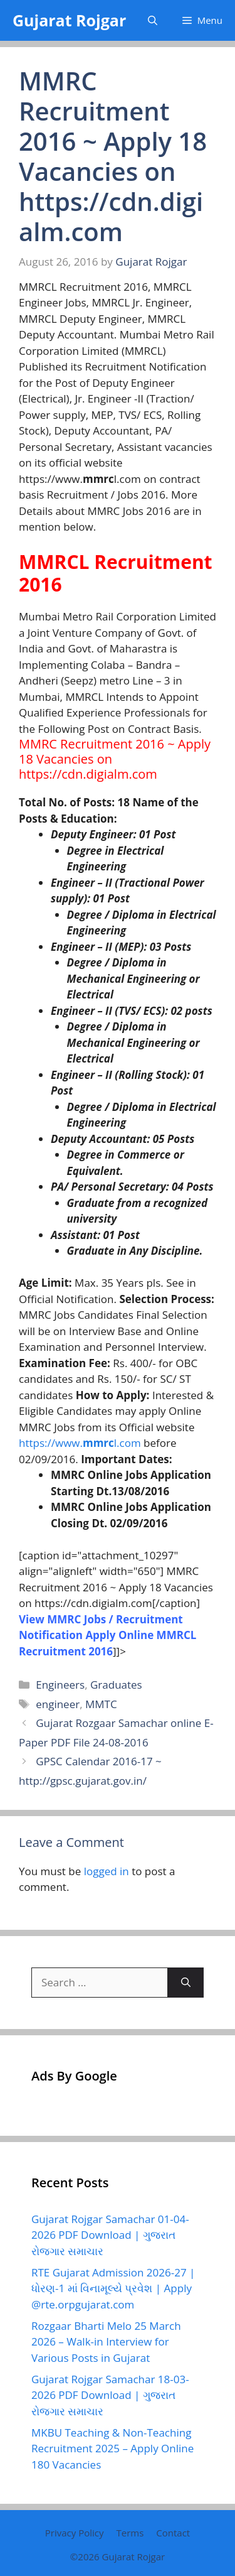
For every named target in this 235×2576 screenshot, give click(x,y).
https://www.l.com (80, 1443)
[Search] (186, 1982)
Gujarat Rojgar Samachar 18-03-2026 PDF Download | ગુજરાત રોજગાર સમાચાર (110, 2395)
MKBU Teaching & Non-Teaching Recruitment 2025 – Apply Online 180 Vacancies (112, 2448)
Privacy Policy (74, 2532)
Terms (130, 2532)
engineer (58, 1704)
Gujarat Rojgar (69, 20)
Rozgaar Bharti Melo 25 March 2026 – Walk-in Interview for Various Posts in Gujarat (106, 2342)
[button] (152, 20)
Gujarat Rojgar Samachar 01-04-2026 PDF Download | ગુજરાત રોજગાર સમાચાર (110, 2235)
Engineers (60, 1684)
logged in (106, 1871)
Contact (173, 2532)
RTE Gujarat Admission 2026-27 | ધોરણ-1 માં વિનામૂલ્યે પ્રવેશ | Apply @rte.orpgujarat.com (113, 2288)
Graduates (116, 1684)
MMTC (101, 1704)
